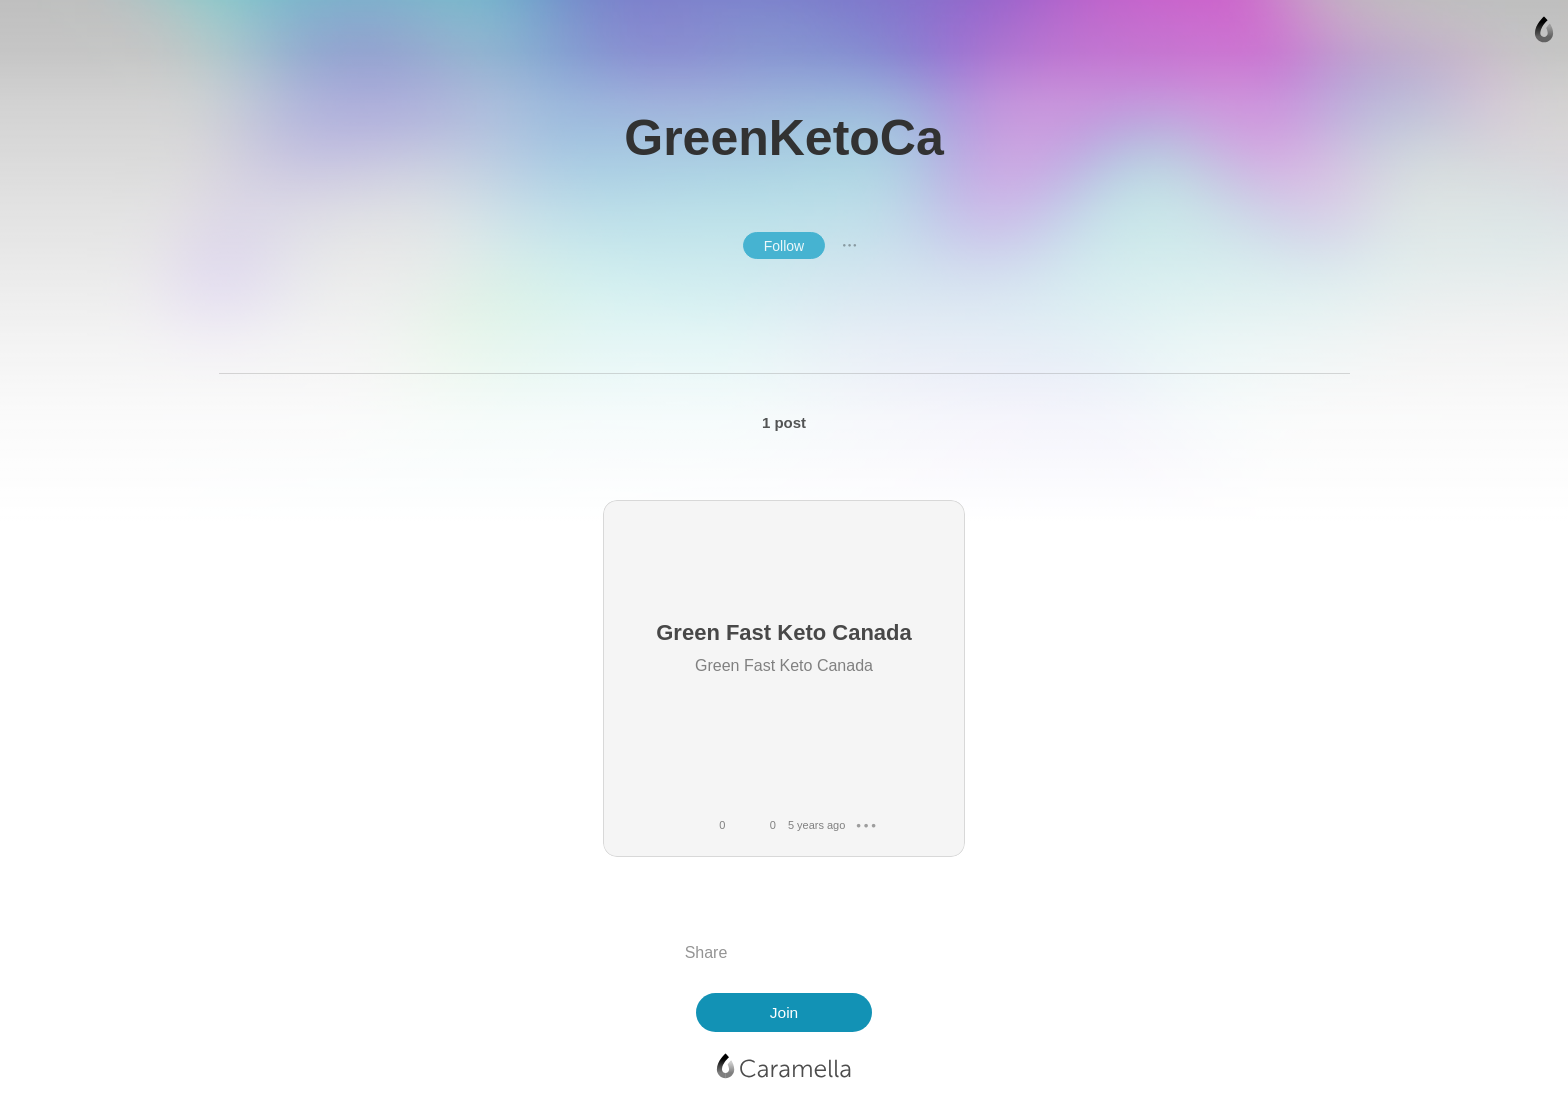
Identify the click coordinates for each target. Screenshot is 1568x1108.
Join (784, 1012)
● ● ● (850, 245)
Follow (784, 246)
